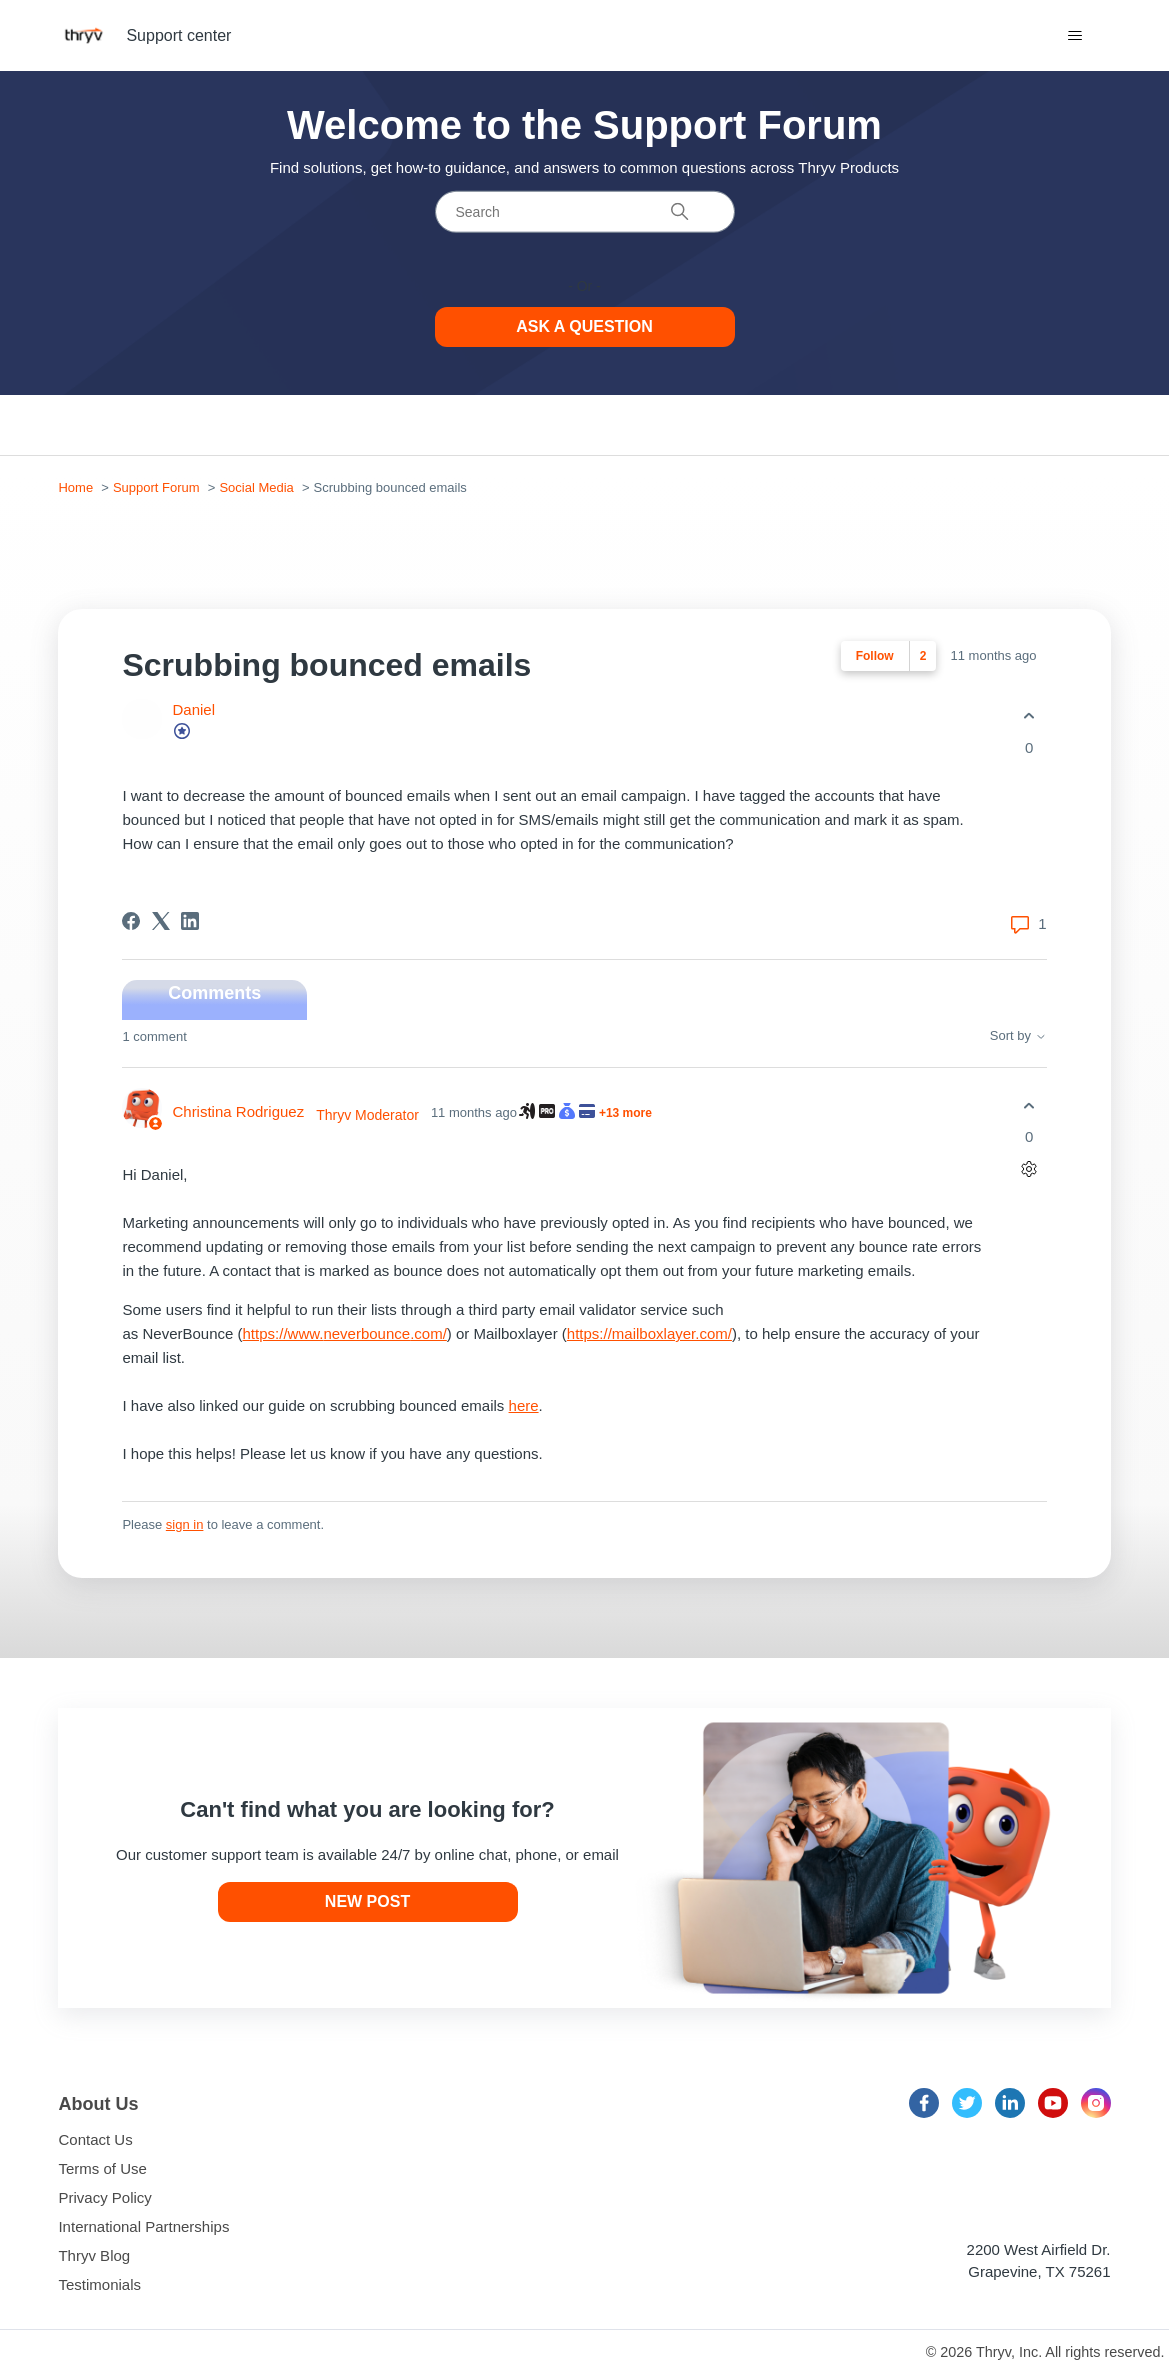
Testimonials (99, 2284)
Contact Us (95, 2139)
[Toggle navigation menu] (1075, 36)
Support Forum (156, 487)
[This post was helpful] (1029, 716)
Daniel (193, 709)
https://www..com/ (345, 1333)
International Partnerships (143, 2226)
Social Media (256, 487)
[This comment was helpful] (1029, 1105)
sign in (185, 1524)
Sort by (1018, 1036)
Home (75, 487)
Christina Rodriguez (238, 1111)
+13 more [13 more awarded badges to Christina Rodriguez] (625, 1113)
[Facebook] (131, 921)
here (524, 1405)
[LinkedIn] (190, 921)
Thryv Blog (94, 2255)
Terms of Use (102, 2168)
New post (367, 1901)
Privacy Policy (104, 2197)
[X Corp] (161, 921)
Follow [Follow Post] (875, 656)
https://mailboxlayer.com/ (649, 1333)
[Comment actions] (1029, 1169)
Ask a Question (584, 326)
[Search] (585, 212)
